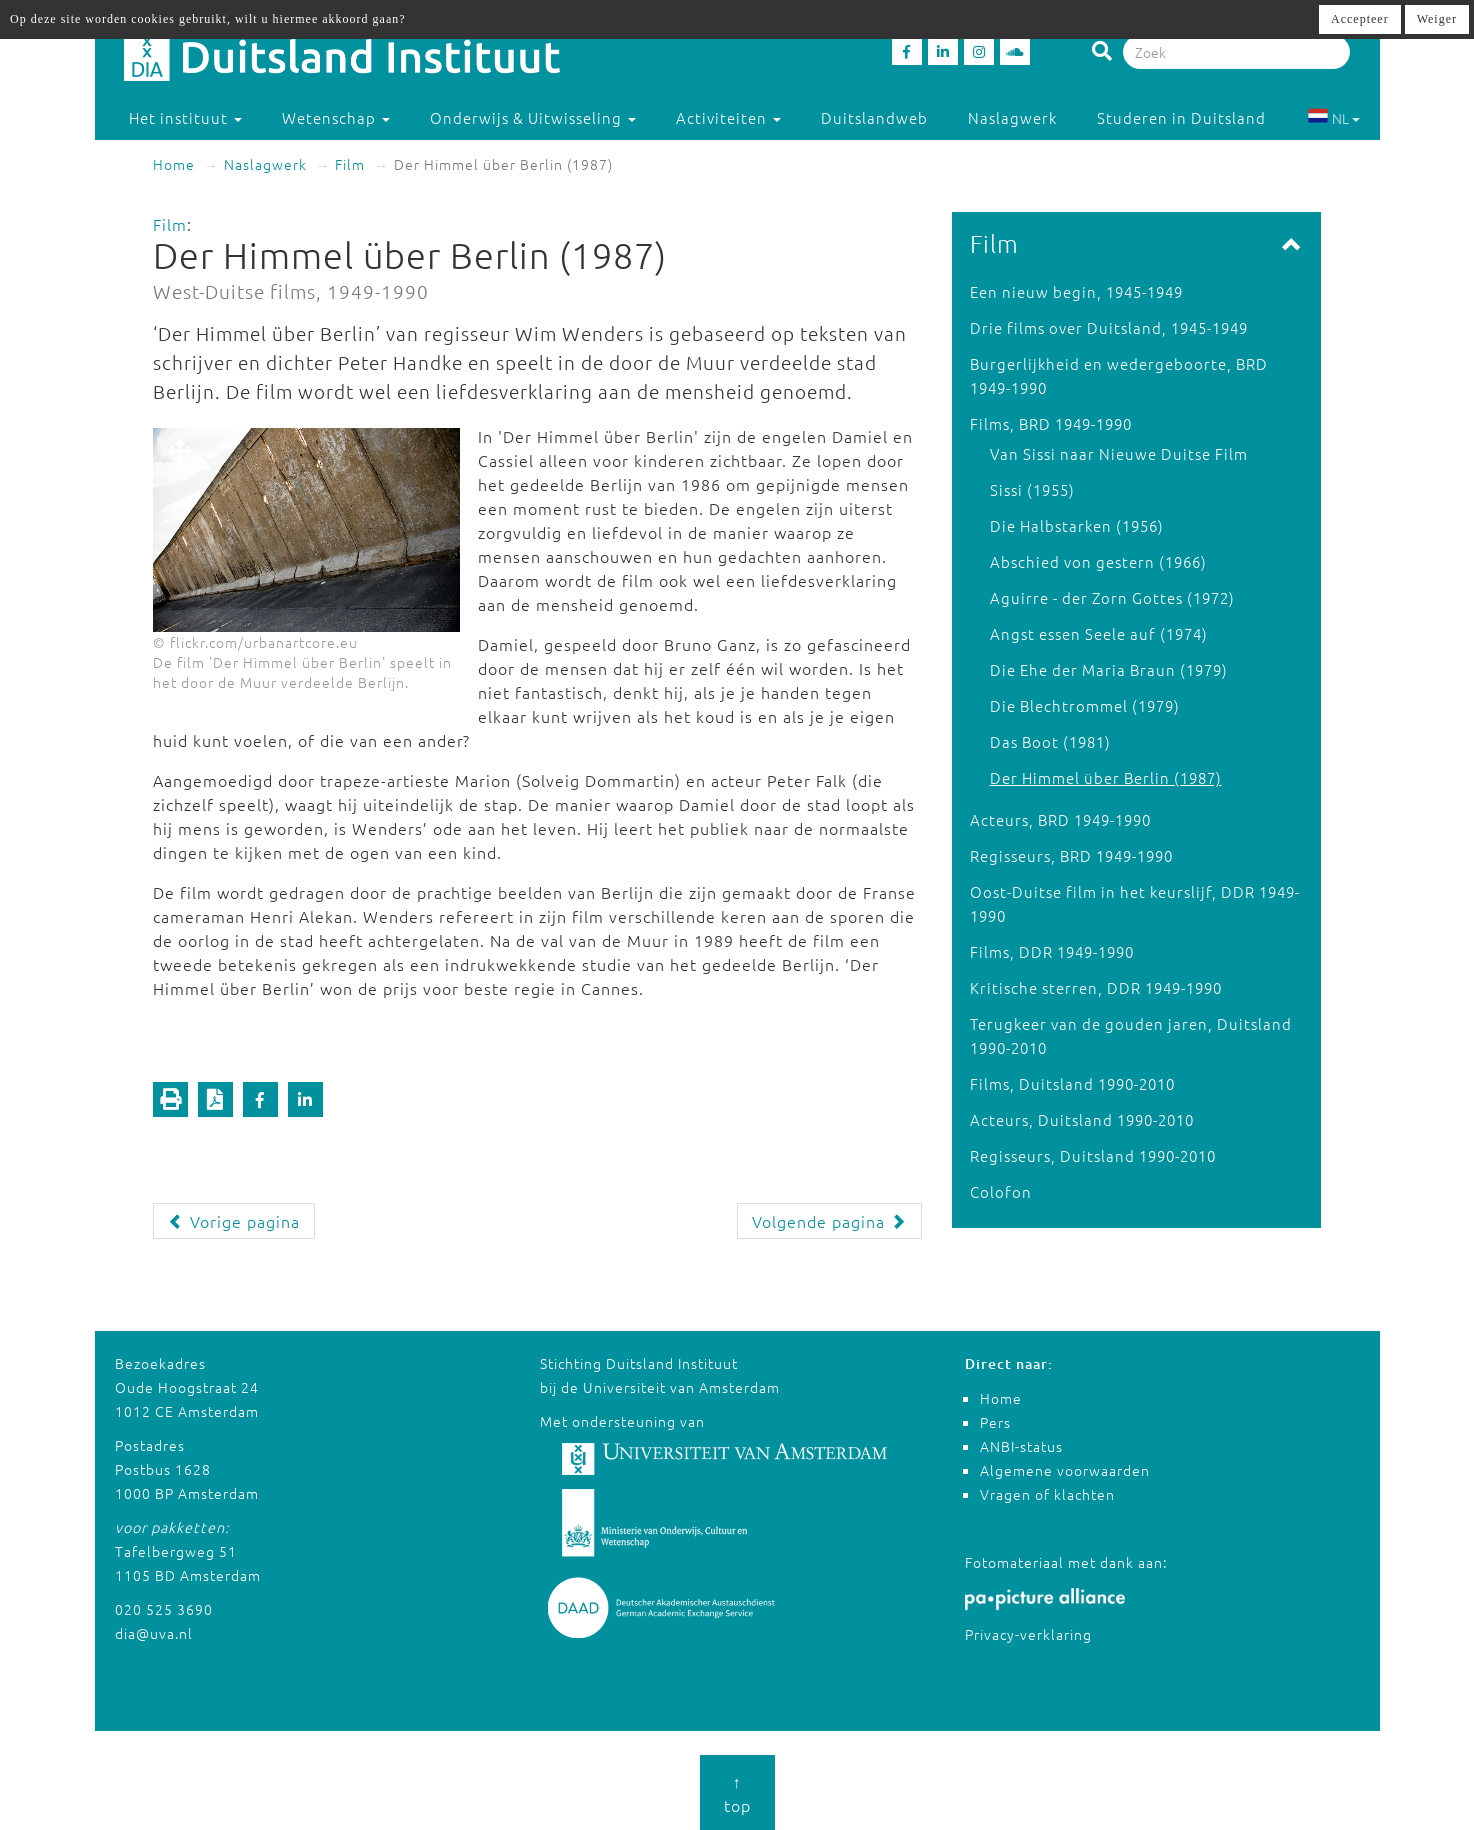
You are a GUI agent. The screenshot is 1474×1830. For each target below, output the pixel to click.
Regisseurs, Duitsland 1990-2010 (1093, 1155)
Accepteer (1360, 19)
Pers (995, 1422)
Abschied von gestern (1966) (1098, 561)
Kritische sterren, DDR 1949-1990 (1096, 987)
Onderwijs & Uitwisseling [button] (533, 117)
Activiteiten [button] (728, 117)
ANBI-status (1021, 1446)
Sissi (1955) (1032, 489)
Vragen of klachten (1047, 1494)
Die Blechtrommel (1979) (1085, 705)
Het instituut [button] (185, 117)
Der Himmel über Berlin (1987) (1106, 777)
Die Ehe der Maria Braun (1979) (1109, 669)
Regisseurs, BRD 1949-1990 (1071, 855)
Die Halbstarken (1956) (1077, 525)
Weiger (1437, 19)
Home (174, 164)
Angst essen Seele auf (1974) (1099, 633)
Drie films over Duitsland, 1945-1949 (1109, 327)
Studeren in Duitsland (1190, 117)
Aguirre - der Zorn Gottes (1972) (1112, 597)
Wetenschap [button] (336, 117)
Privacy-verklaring (1028, 1634)
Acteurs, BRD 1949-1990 (1060, 819)
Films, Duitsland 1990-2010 (1072, 1083)
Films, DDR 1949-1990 (1052, 951)
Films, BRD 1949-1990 (1051, 423)
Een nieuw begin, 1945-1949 (1076, 291)
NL (1333, 118)
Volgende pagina (829, 1221)
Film (350, 164)
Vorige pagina (234, 1221)
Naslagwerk (1012, 117)
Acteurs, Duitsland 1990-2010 (1082, 1119)
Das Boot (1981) (1050, 741)
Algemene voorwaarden (1065, 1470)
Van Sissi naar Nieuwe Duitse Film (1119, 453)
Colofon (1001, 1191)
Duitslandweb (874, 117)
